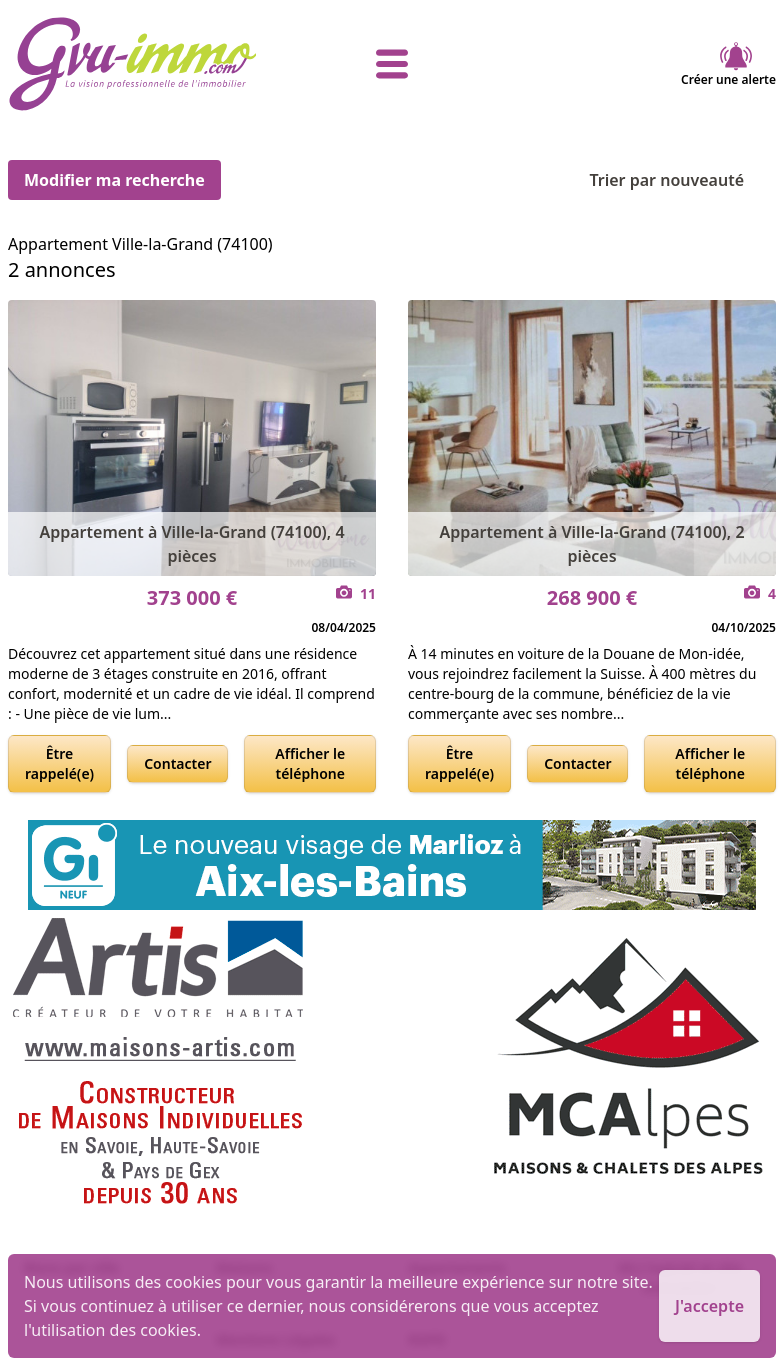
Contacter (177, 763)
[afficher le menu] (392, 64)
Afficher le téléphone (310, 763)
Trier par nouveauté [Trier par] (682, 180)
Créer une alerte (728, 64)
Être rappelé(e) (59, 763)
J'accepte (709, 1306)
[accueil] (136, 64)
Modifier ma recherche (114, 180)
